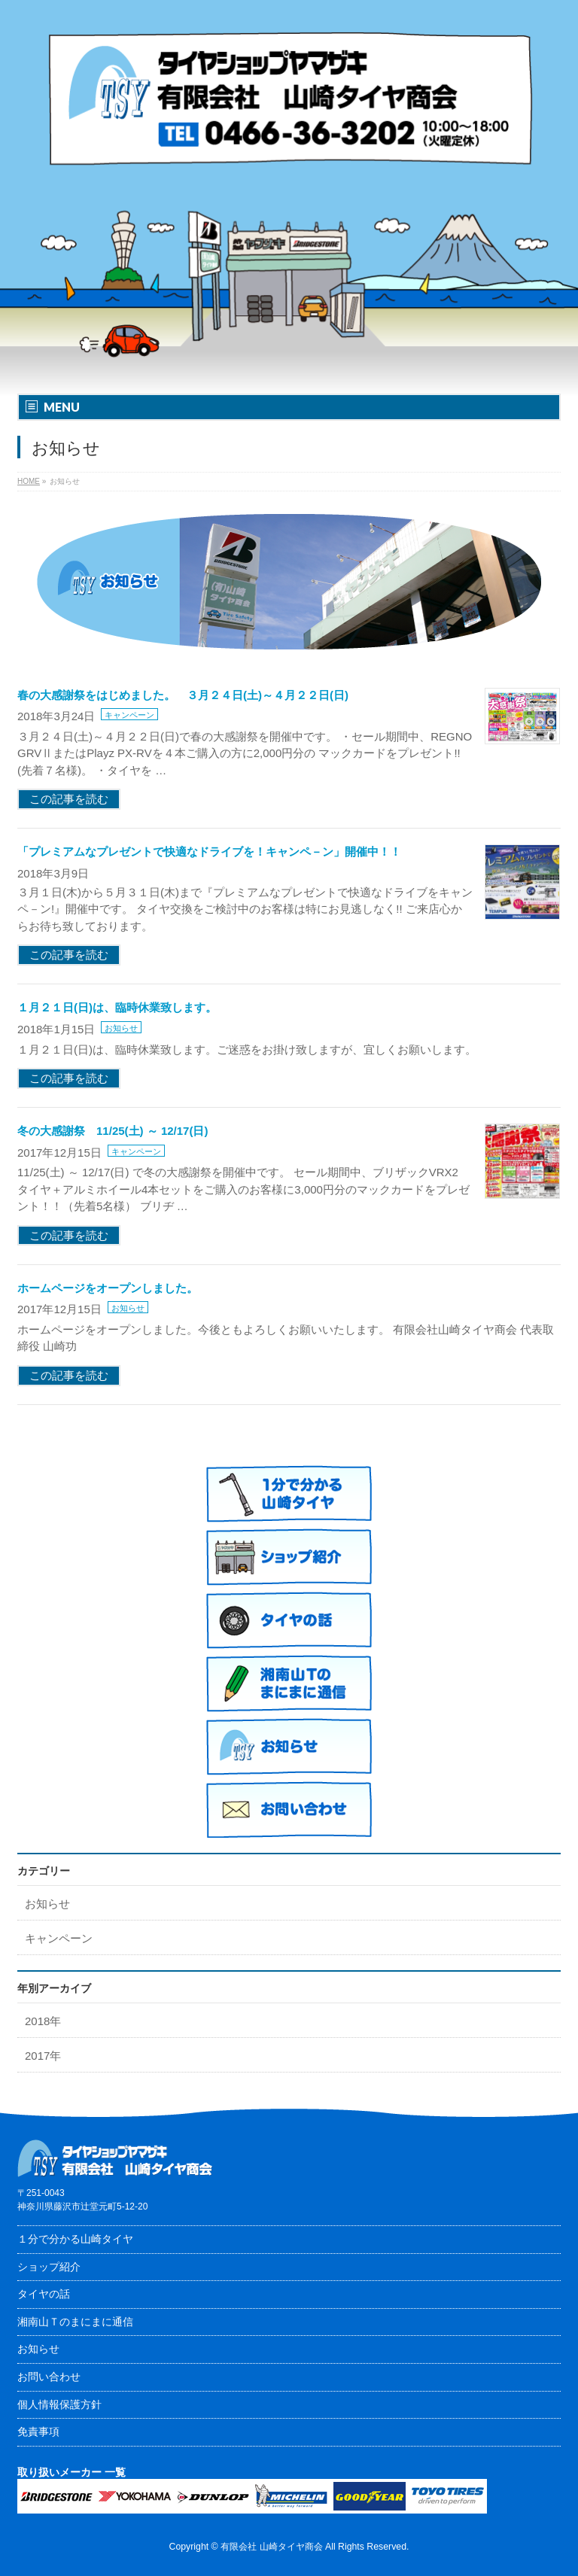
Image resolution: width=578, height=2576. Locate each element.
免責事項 (38, 2431)
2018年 (43, 2021)
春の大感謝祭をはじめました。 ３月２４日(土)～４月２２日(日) (182, 695)
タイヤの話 (43, 2294)
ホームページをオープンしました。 (107, 1288)
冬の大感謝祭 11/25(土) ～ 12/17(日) (112, 1130)
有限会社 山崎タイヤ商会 (271, 2546)
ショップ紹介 (49, 2267)
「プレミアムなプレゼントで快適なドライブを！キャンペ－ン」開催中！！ (209, 851)
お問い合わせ (49, 2377)
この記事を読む (68, 798)
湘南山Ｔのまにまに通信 (75, 2322)
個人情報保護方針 (59, 2404)
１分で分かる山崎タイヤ (75, 2239)
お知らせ (121, 1028)
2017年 (43, 2055)
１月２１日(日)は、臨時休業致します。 (117, 1007)
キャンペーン (129, 714)
